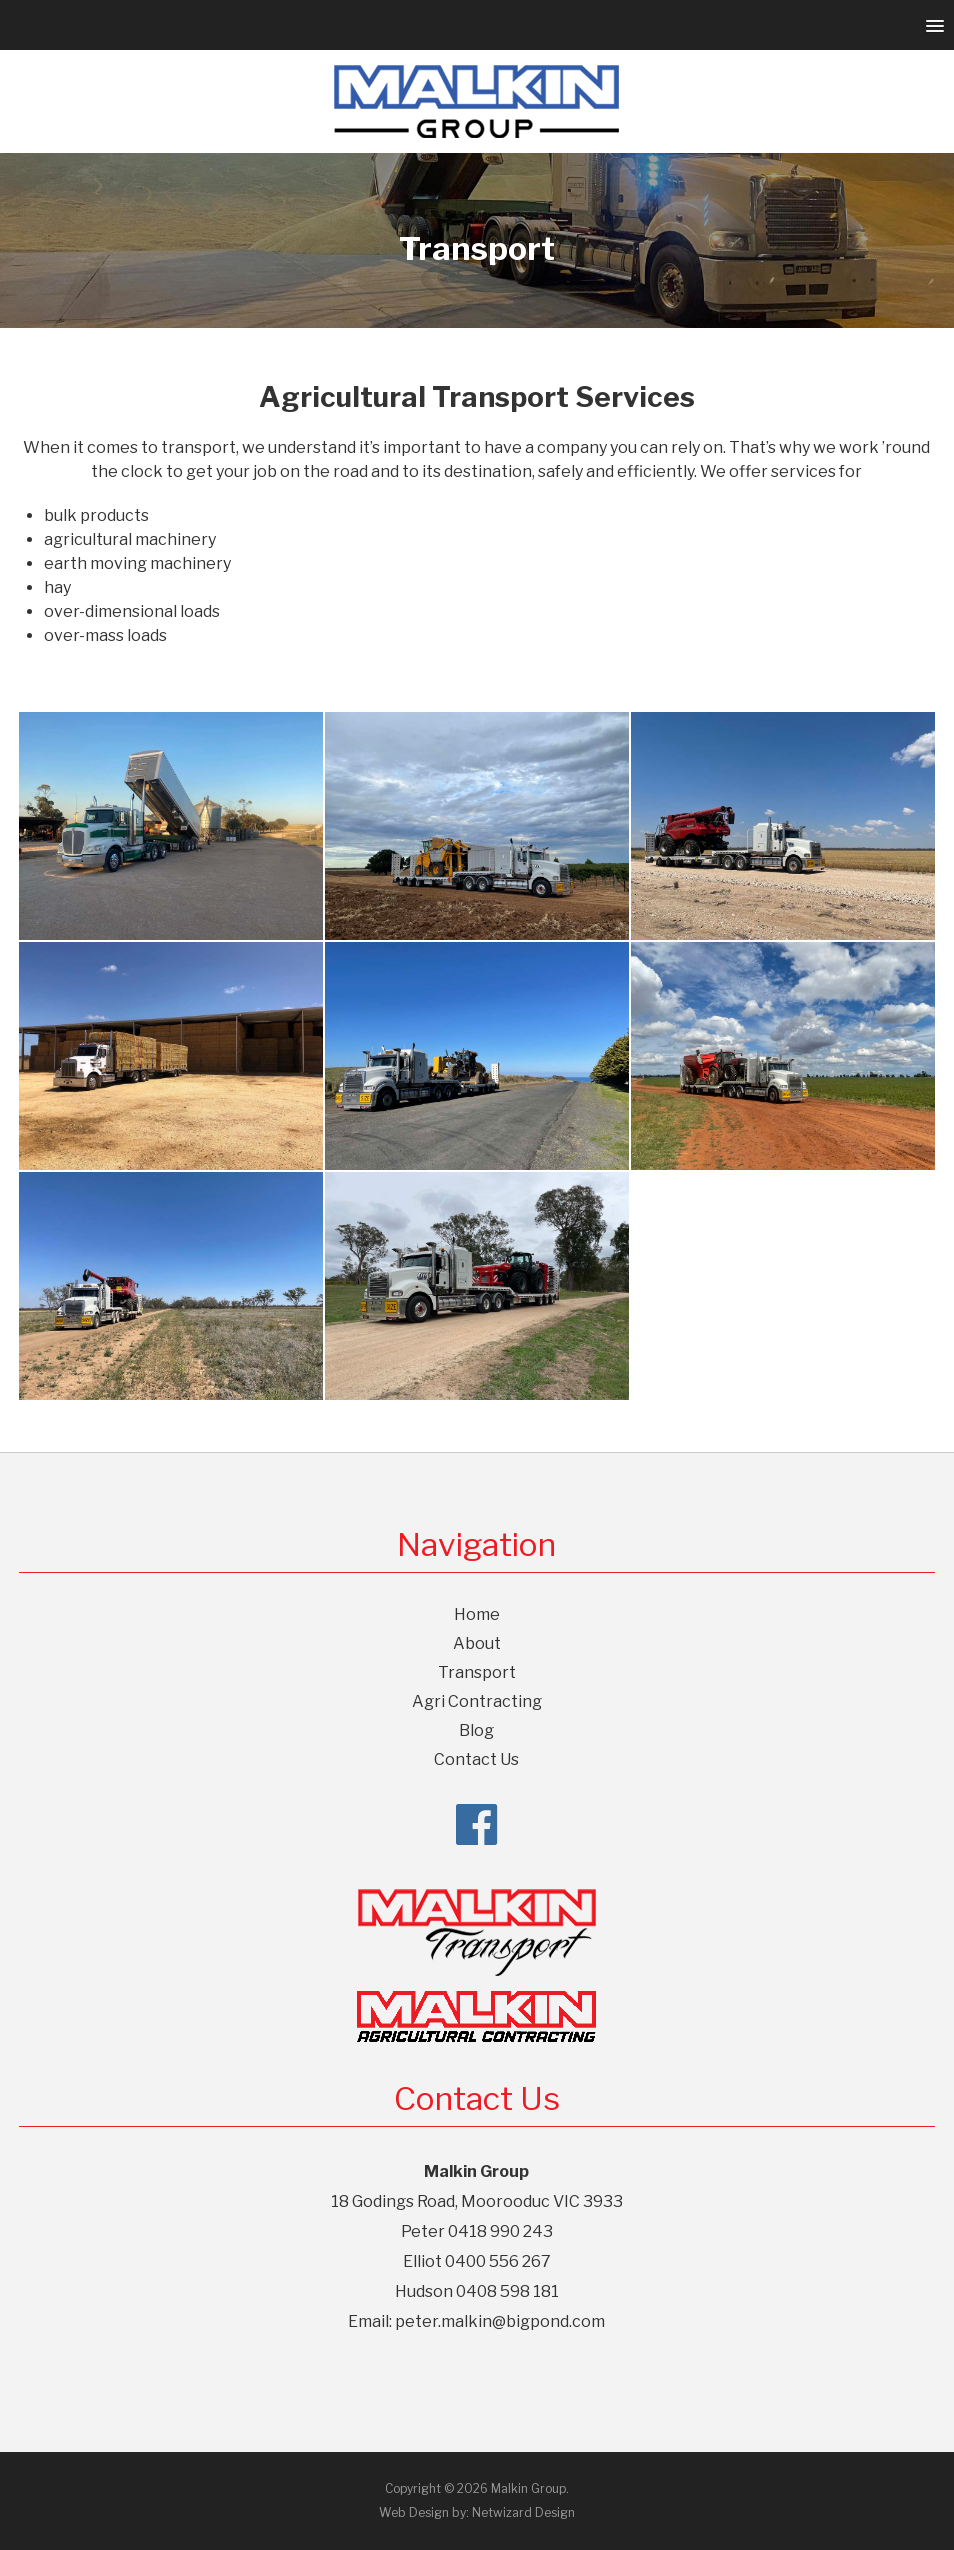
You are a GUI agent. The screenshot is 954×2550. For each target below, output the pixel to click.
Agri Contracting (477, 1701)
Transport (477, 1672)
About (477, 1643)
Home (477, 1614)
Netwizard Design (523, 2512)
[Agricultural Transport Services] (171, 1056)
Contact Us (476, 1759)
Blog (476, 1730)
